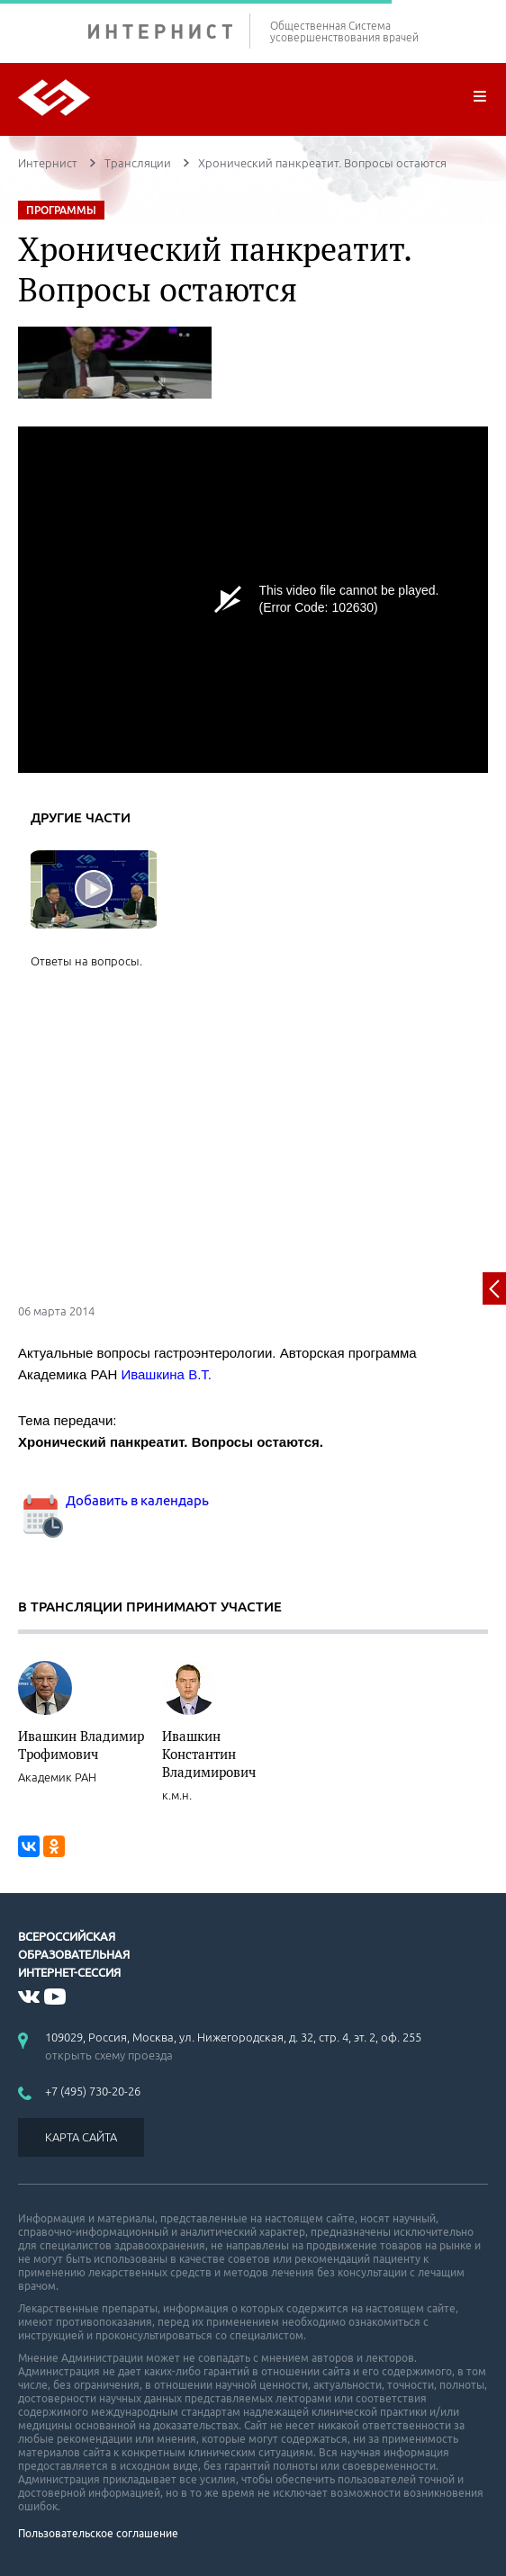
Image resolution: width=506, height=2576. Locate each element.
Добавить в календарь (113, 1500)
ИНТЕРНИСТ (169, 31)
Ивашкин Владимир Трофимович (81, 1745)
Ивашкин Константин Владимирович (209, 1754)
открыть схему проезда (109, 2055)
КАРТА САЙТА (81, 2137)
